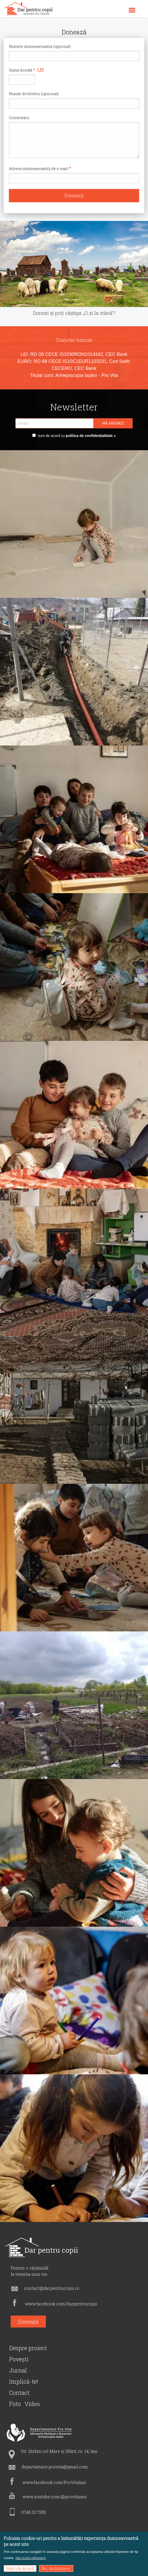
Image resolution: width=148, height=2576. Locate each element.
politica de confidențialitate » (90, 436)
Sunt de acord (20, 2568)
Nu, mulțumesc (56, 2568)
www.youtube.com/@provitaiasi (54, 2496)
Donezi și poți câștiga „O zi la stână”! (74, 313)
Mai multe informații (31, 2558)
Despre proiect (28, 2348)
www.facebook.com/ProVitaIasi (54, 2482)
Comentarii (19, 117)
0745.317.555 (33, 2512)
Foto (15, 2404)
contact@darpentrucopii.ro (51, 2288)
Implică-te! (23, 2381)
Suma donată (20, 70)
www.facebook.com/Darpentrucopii (61, 2303)
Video (32, 2404)
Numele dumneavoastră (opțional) (40, 46)
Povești (19, 2359)
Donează (28, 2321)
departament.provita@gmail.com (54, 2466)
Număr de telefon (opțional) (34, 93)
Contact (19, 2392)
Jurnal (18, 2370)
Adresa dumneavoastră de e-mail (38, 168)
